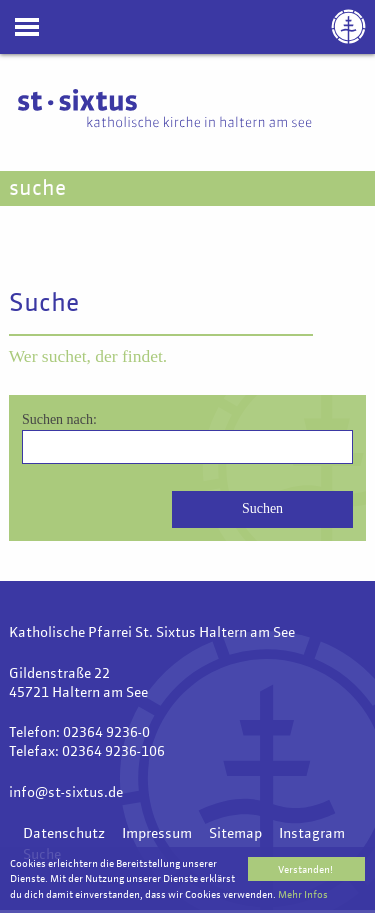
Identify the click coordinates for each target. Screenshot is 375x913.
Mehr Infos (303, 895)
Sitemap (235, 834)
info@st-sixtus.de (66, 793)
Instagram (312, 834)
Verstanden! (305, 870)
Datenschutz (64, 834)
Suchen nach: (59, 419)
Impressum (157, 834)
